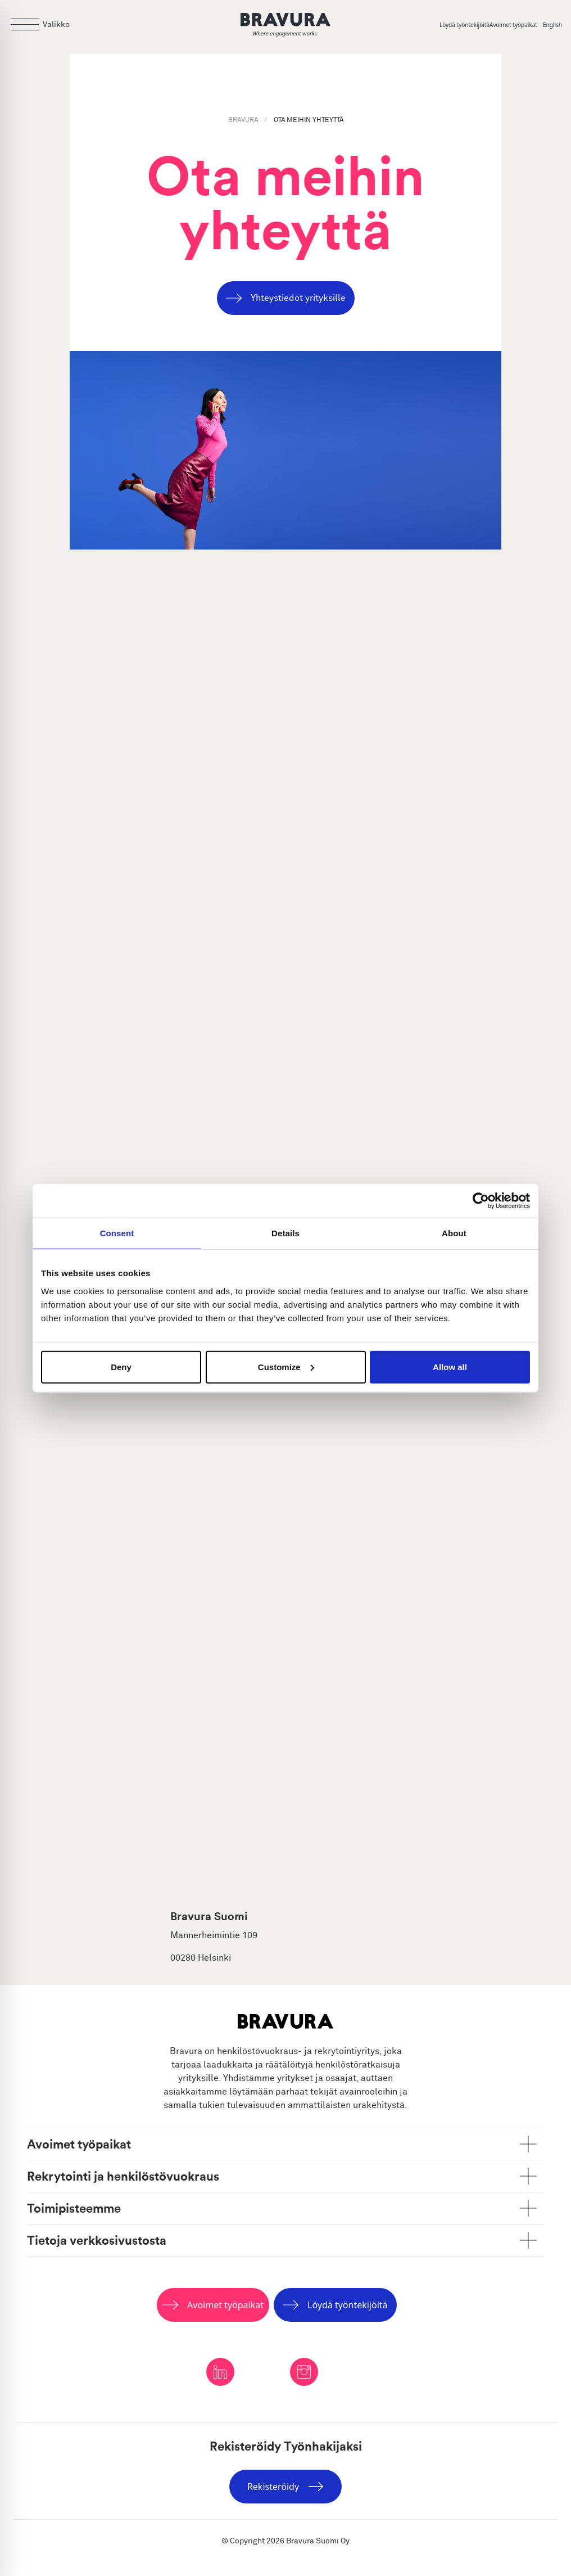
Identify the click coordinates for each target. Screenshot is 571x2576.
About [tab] (454, 1233)
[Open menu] (39, 24)
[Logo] (285, 25)
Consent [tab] (117, 1233)
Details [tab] (285, 1233)
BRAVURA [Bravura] (244, 120)
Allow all (450, 1366)
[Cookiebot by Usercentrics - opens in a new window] (481, 1200)
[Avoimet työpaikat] (516, 25)
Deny (121, 1366)
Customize (286, 1366)
